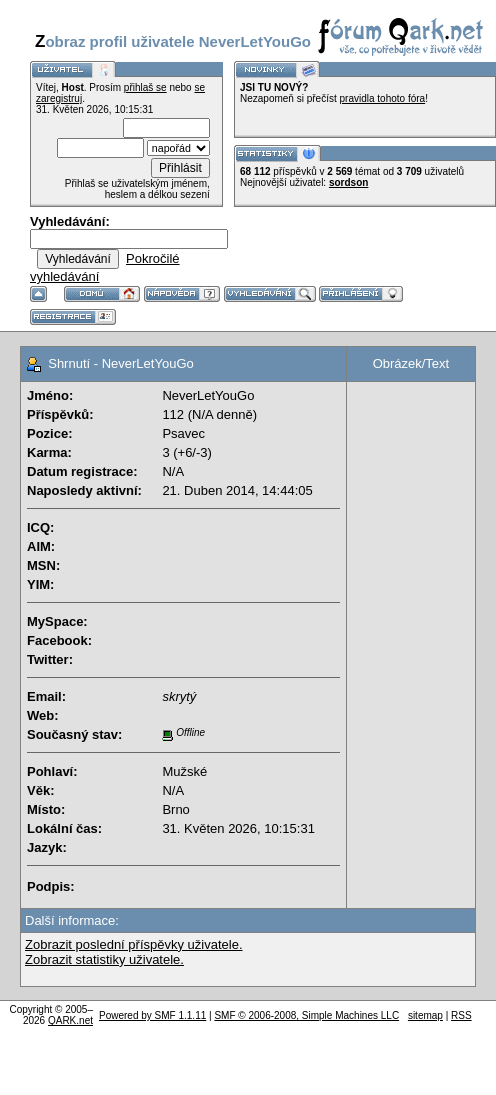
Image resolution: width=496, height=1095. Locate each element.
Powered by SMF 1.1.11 (152, 1015)
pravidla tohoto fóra (383, 98)
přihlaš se (145, 87)
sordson (348, 182)
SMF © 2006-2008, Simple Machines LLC (306, 1015)
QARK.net (70, 1020)
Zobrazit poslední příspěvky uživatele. (134, 944)
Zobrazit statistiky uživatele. (104, 959)
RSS (461, 1015)
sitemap (425, 1015)
